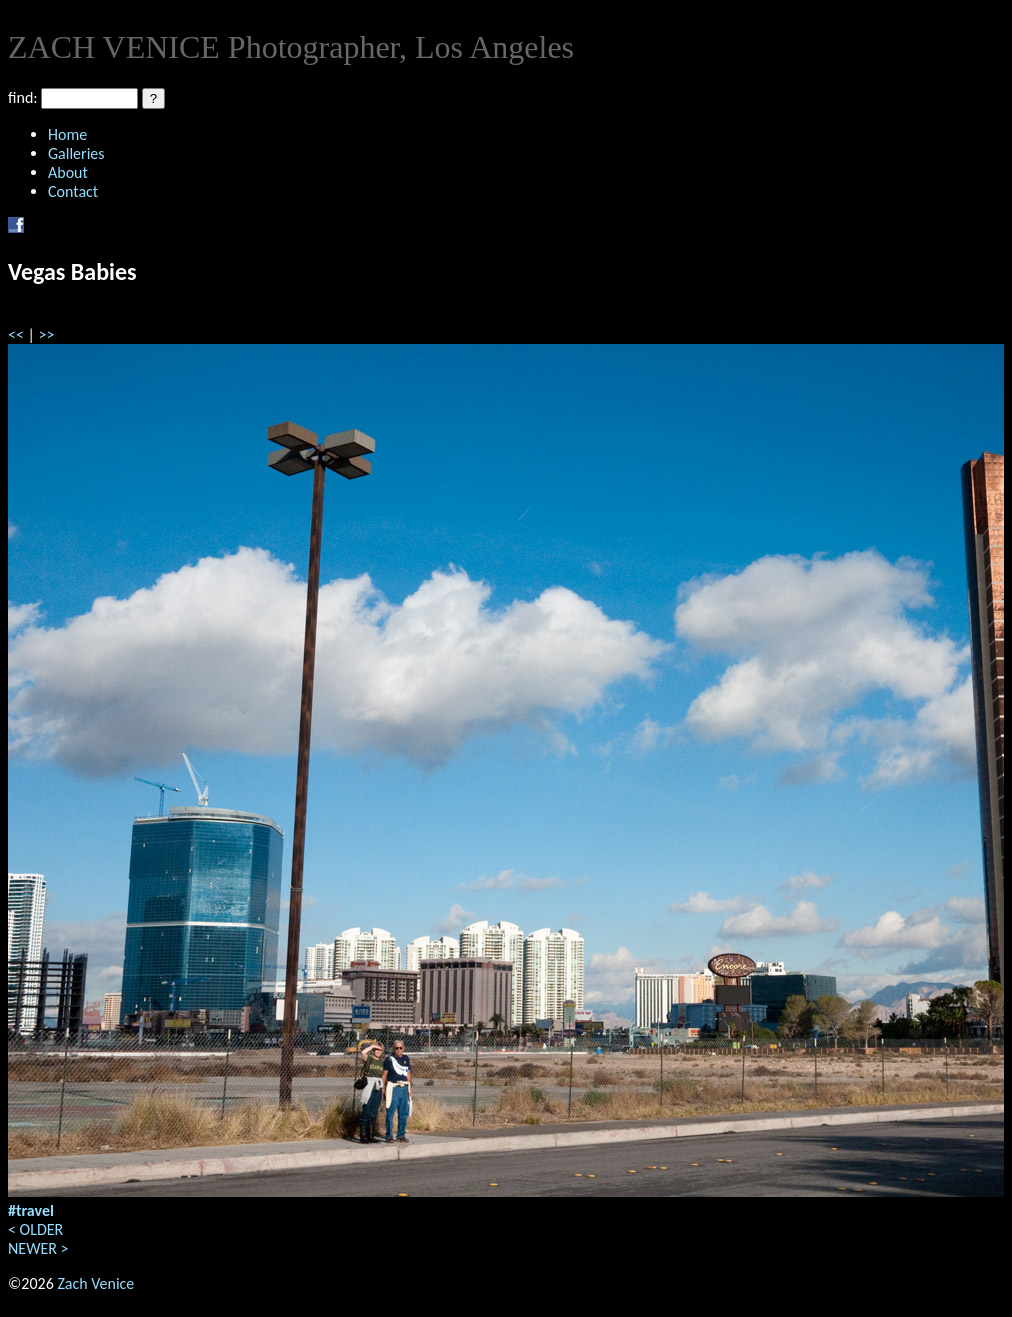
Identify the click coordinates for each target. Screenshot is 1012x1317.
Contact (73, 191)
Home (67, 134)
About (68, 172)
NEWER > (38, 1248)
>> (47, 334)
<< (16, 334)
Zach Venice (95, 1283)
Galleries (76, 153)
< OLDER (35, 1229)
